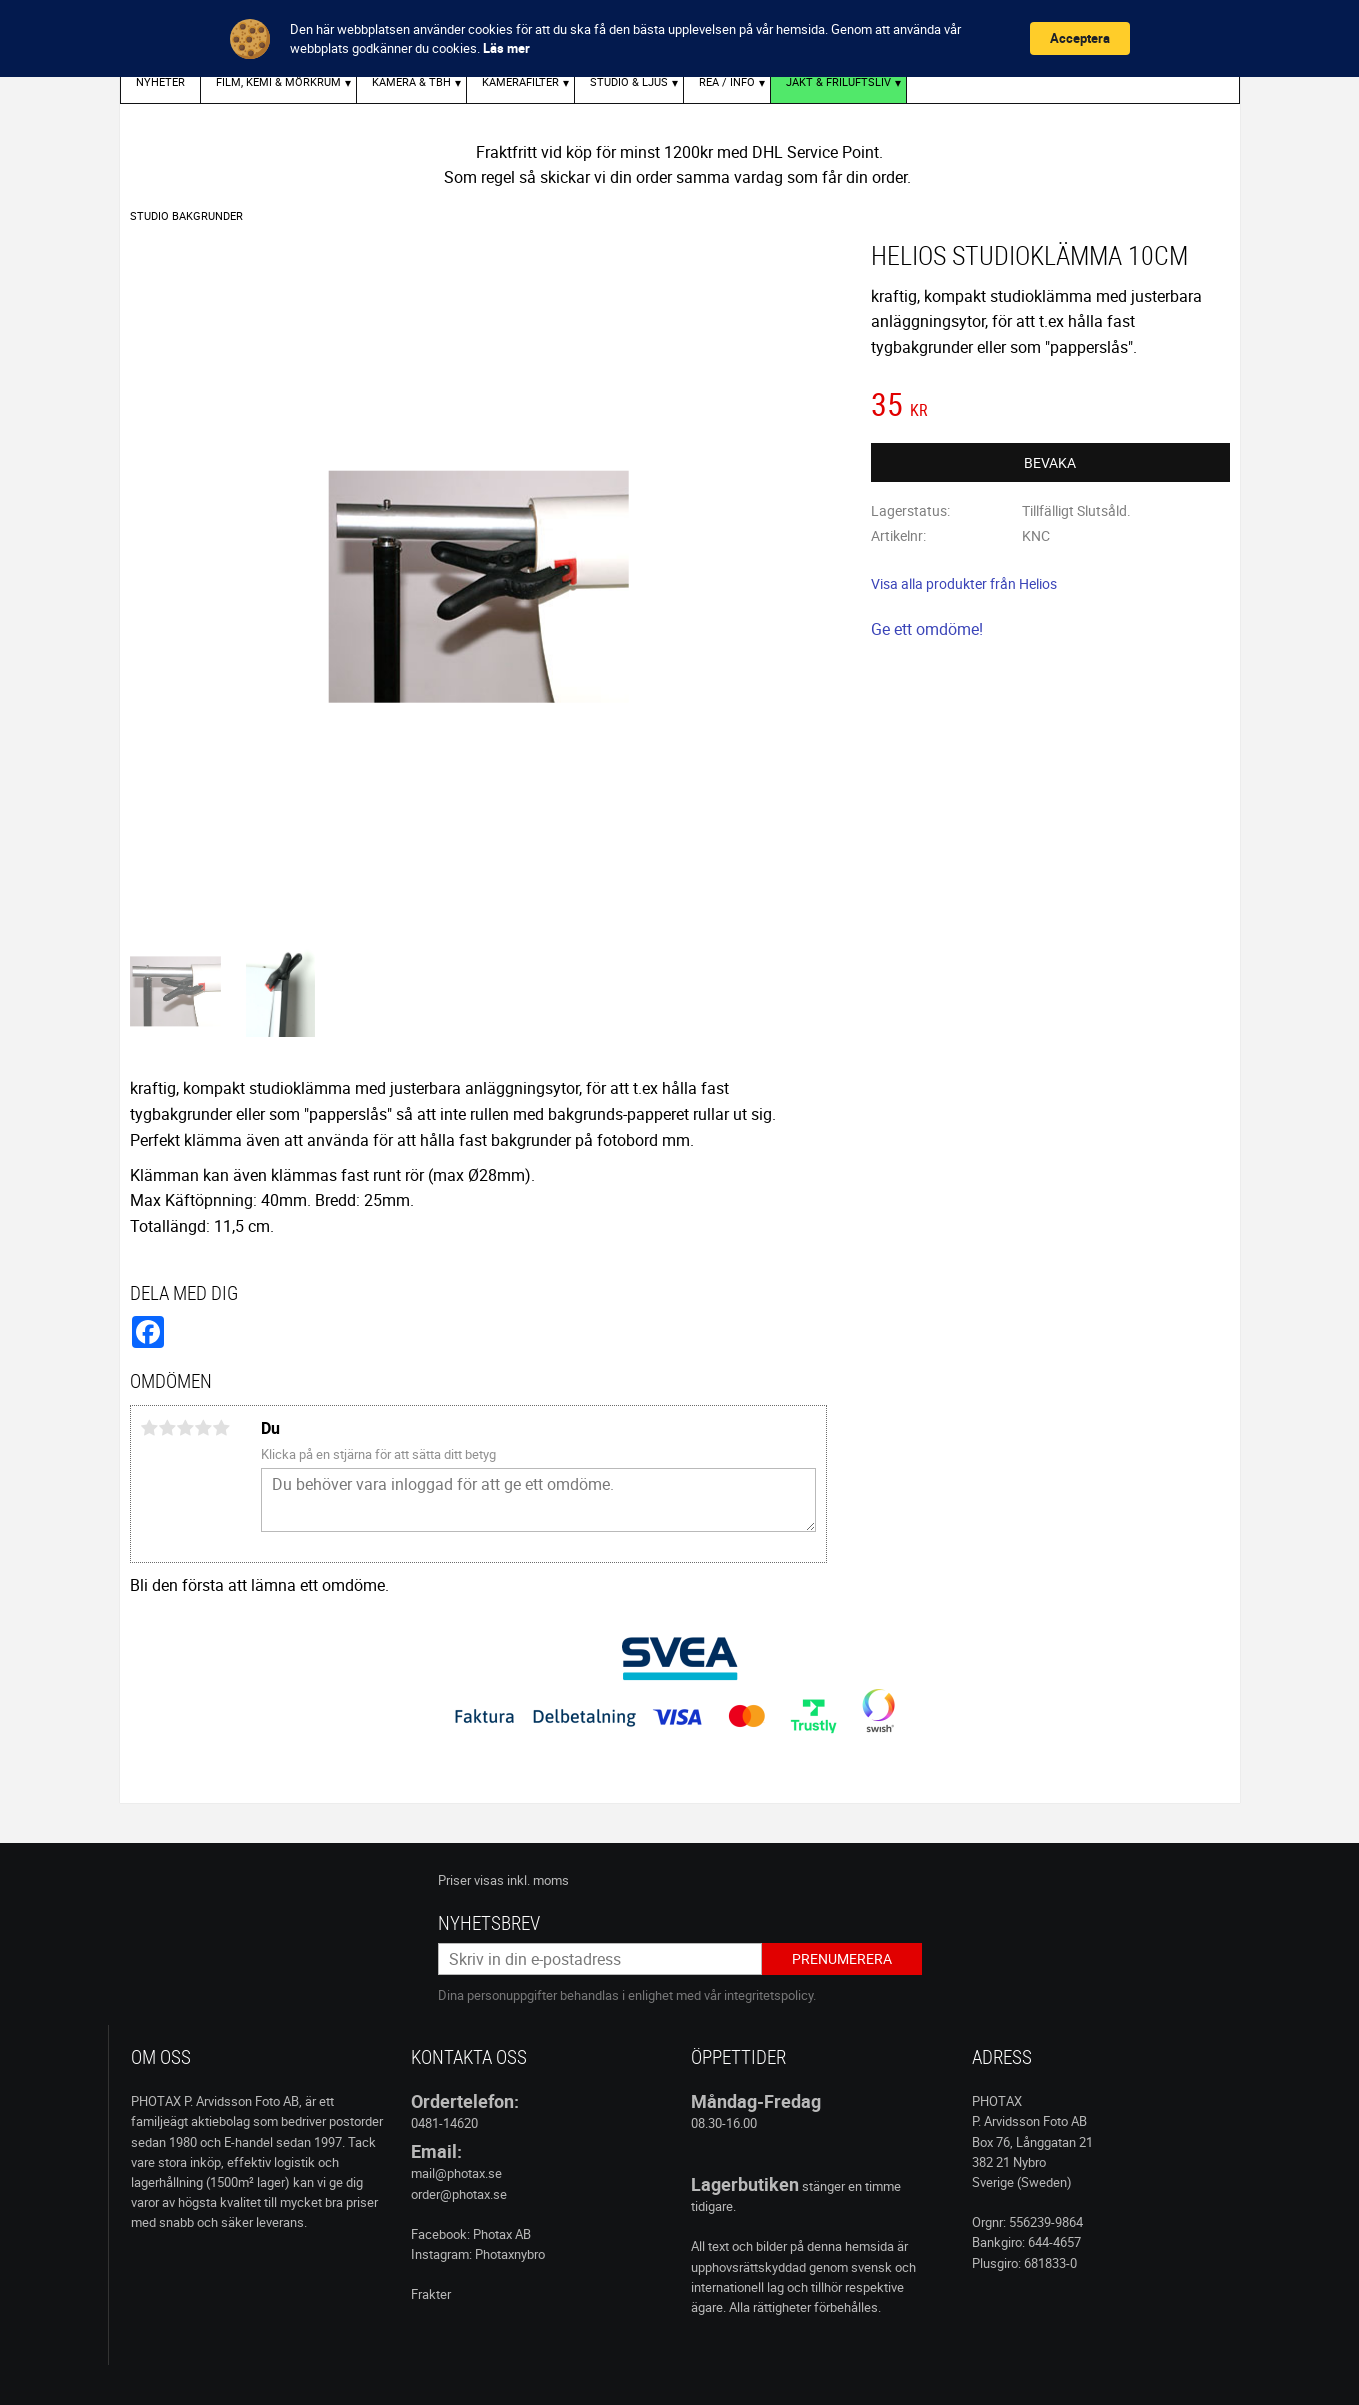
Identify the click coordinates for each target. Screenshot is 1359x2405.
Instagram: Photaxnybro (478, 2254)
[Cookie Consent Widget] (679, 38)
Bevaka (1050, 462)
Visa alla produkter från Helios (964, 583)
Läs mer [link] (506, 48)
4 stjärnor (204, 1428)
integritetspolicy (768, 1995)
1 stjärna (150, 1428)
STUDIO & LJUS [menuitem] (629, 81)
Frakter (431, 2294)
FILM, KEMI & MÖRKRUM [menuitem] (278, 81)
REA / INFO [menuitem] (727, 81)
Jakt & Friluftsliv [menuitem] (838, 81)
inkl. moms (538, 1880)
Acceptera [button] (1080, 38)
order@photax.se (459, 2194)
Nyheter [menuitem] (160, 81)
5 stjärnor (222, 1428)
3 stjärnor (186, 1428)
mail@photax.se (456, 2173)
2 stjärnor (168, 1428)
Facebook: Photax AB (471, 2234)
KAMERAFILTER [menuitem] (520, 81)
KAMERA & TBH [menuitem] (411, 81)
